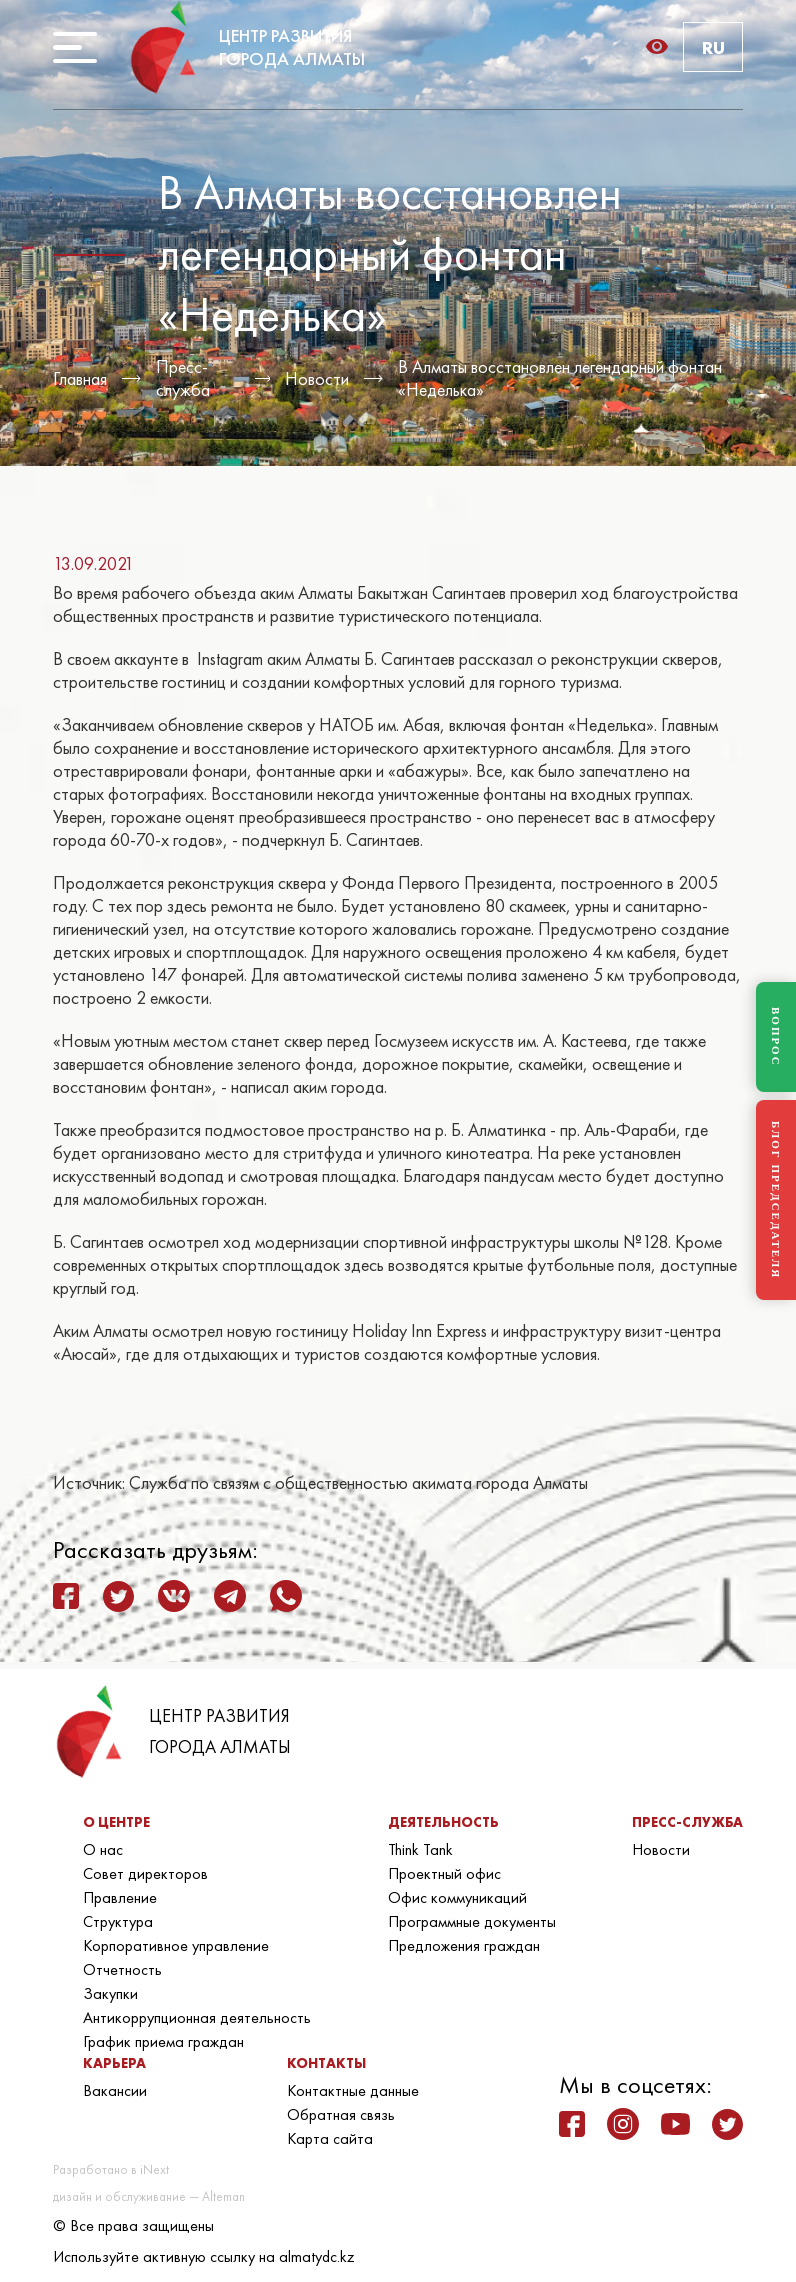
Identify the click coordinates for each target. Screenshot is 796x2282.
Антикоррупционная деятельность (197, 2017)
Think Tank (420, 1849)
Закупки (110, 1993)
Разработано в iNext (111, 2169)
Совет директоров (145, 1873)
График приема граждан (163, 2041)
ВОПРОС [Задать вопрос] (776, 1037)
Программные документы (472, 1921)
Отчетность (122, 1969)
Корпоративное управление (176, 1945)
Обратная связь (341, 2114)
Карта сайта (330, 2138)
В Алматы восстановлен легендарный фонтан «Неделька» (560, 378)
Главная (80, 378)
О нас (103, 1849)
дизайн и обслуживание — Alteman (149, 2196)
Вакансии (115, 2090)
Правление (120, 1897)
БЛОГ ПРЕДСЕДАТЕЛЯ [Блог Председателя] (776, 1200)
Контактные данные (353, 2090)
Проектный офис (444, 1873)
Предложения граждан (464, 1945)
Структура (118, 1921)
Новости (317, 378)
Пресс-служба (183, 378)
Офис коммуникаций (457, 1897)
